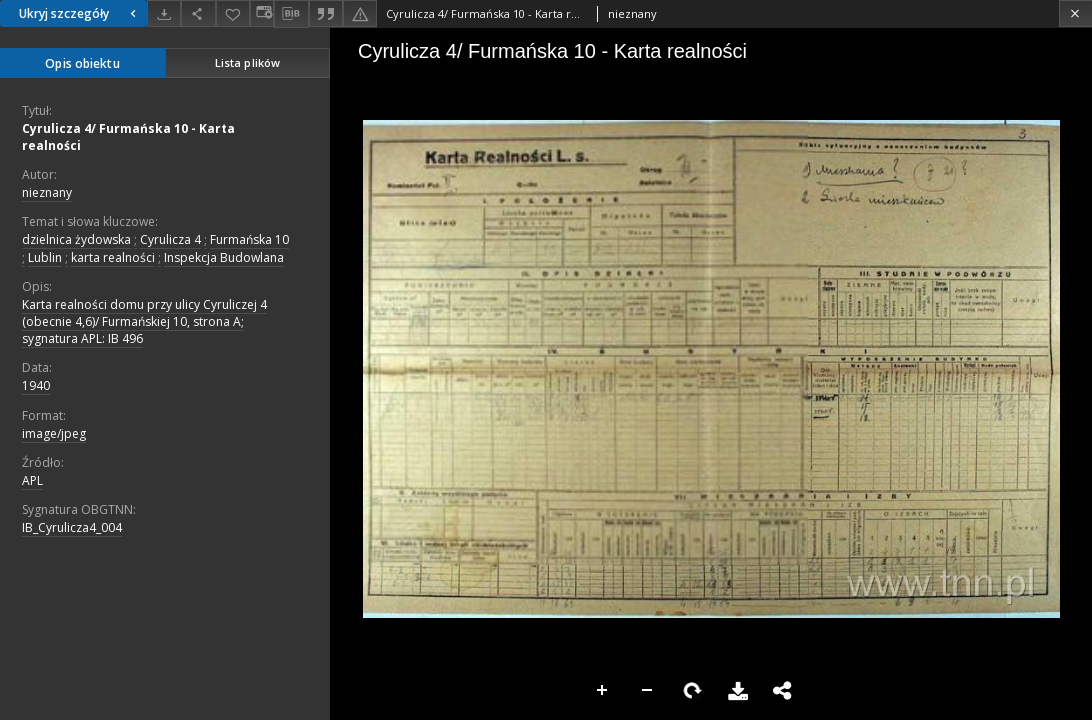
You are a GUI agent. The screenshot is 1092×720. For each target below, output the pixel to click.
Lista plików (247, 62)
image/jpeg (54, 433)
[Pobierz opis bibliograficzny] (291, 14)
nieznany (47, 192)
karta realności (113, 257)
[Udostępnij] (198, 13)
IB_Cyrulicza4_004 (72, 527)
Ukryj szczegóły (80, 13)
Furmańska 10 (249, 239)
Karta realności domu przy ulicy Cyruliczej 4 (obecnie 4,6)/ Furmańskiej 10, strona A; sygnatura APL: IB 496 (144, 321)
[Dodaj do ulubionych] (233, 13)
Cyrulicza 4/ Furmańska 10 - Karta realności (128, 137)
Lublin (45, 257)
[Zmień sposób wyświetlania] (262, 13)
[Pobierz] (164, 13)
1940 (36, 385)
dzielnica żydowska (76, 239)
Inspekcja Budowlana (224, 257)
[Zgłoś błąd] (360, 13)
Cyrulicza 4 (170, 239)
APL (32, 480)
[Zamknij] (1075, 13)
